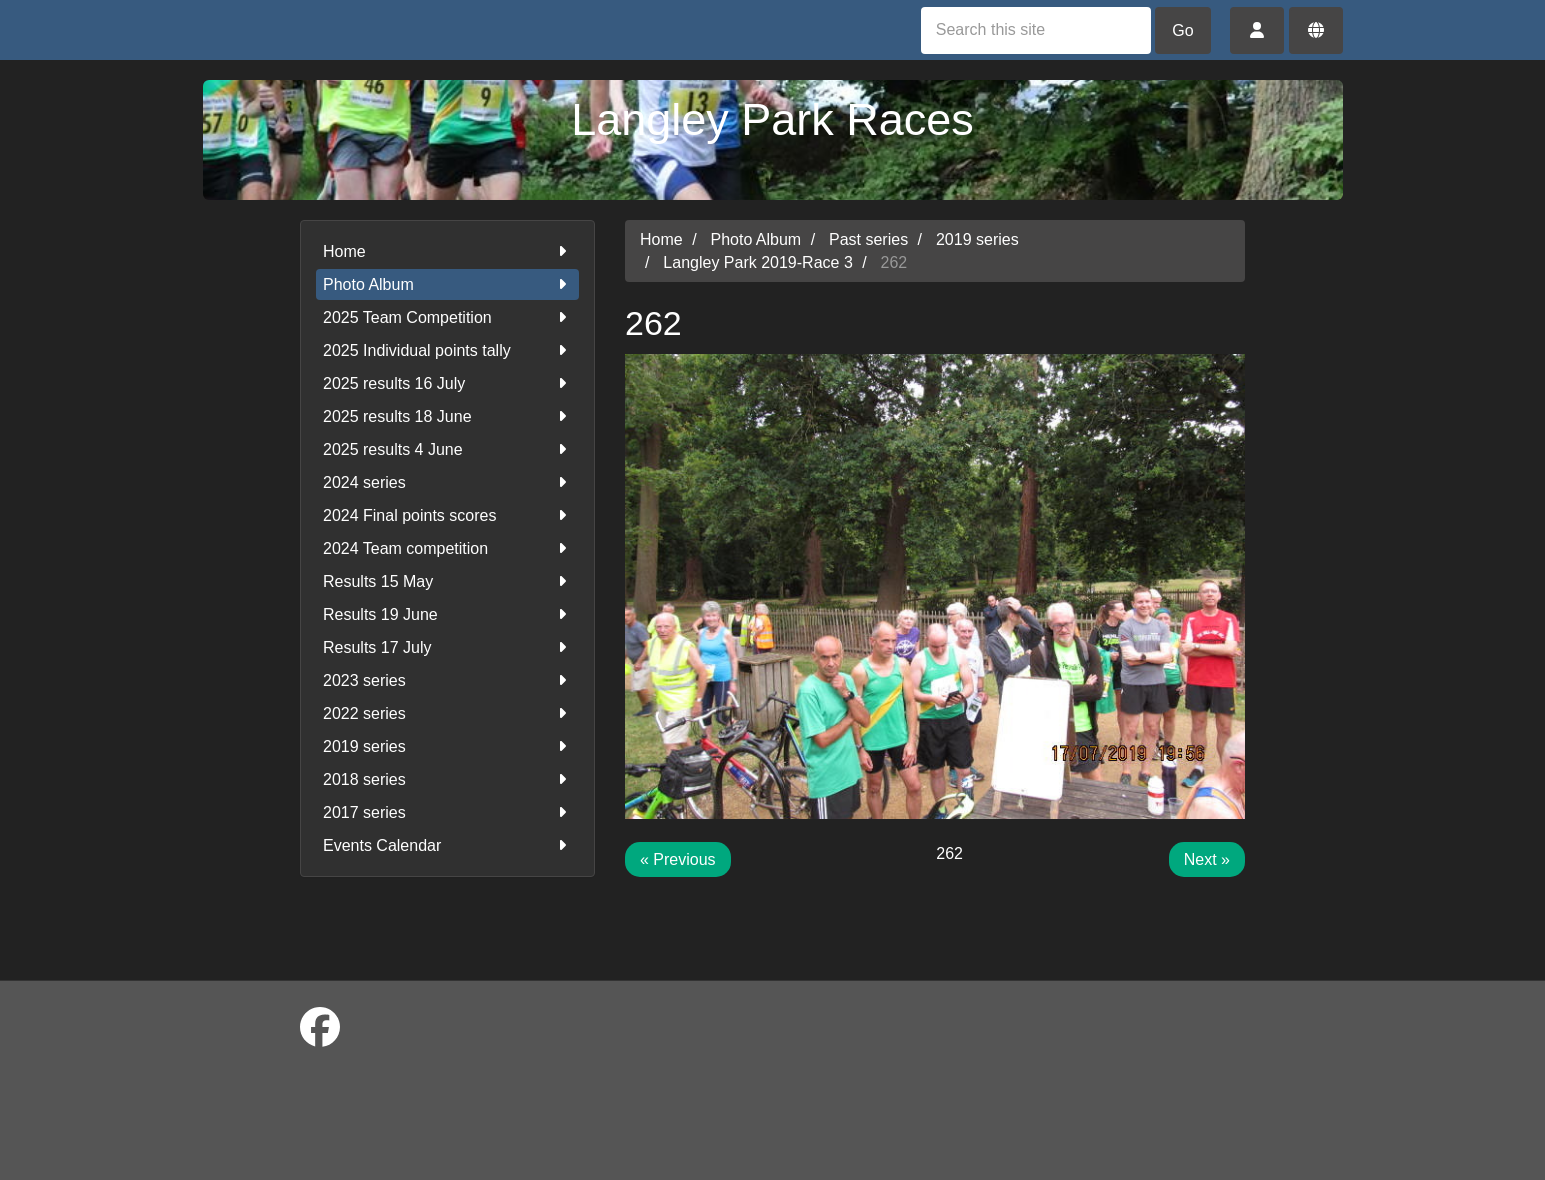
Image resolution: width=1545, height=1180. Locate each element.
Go (1182, 30)
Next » (1207, 859)
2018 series (447, 779)
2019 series (447, 746)
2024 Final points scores (447, 515)
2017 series (447, 812)
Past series (868, 239)
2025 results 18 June (447, 416)
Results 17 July (447, 647)
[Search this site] (1036, 30)
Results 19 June (447, 614)
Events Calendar (447, 845)
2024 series (447, 482)
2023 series (447, 680)
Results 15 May (447, 581)
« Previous (678, 859)
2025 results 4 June (447, 449)
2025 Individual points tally (447, 350)
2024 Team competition (447, 548)
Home (447, 251)
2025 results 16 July (447, 383)
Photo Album (447, 284)
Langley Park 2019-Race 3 (757, 262)
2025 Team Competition (447, 317)
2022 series (447, 713)
